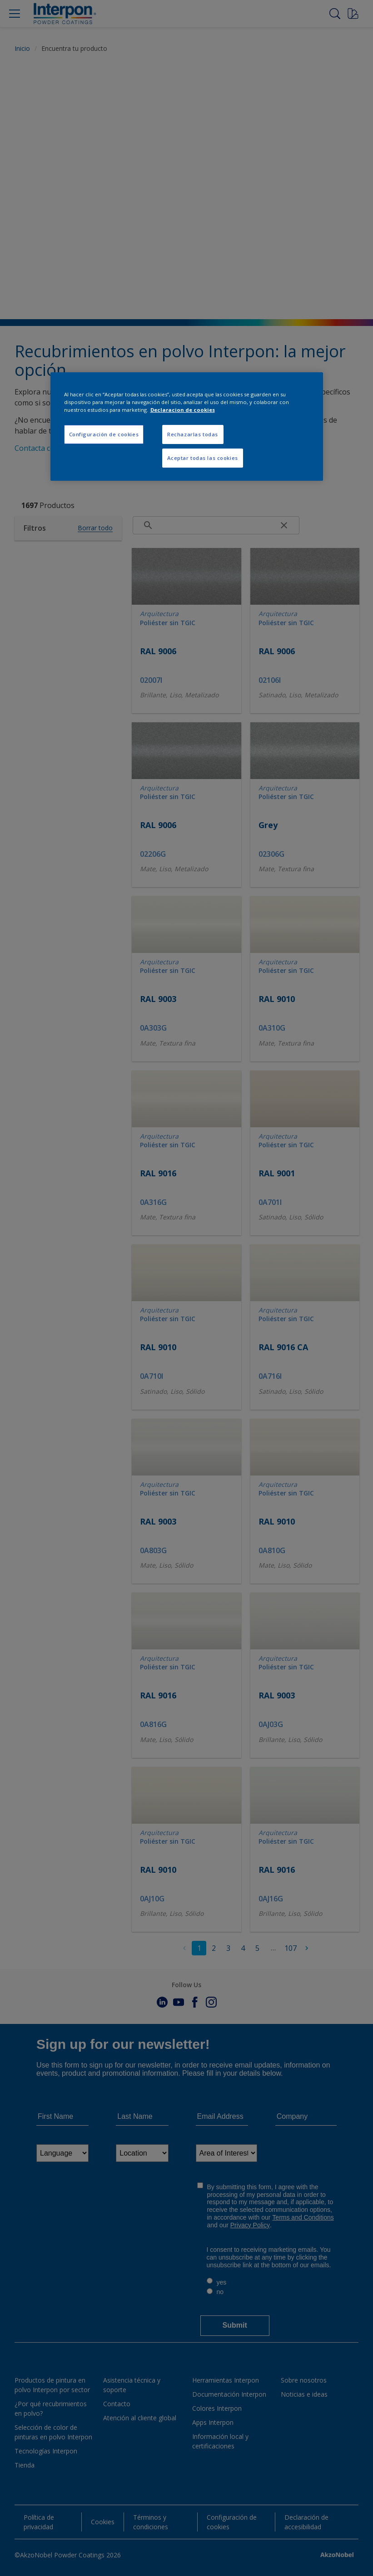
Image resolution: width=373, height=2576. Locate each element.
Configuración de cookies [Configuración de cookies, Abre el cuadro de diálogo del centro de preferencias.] (104, 434)
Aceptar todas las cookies (202, 457)
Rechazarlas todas (192, 434)
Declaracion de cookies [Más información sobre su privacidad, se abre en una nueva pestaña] (182, 409)
